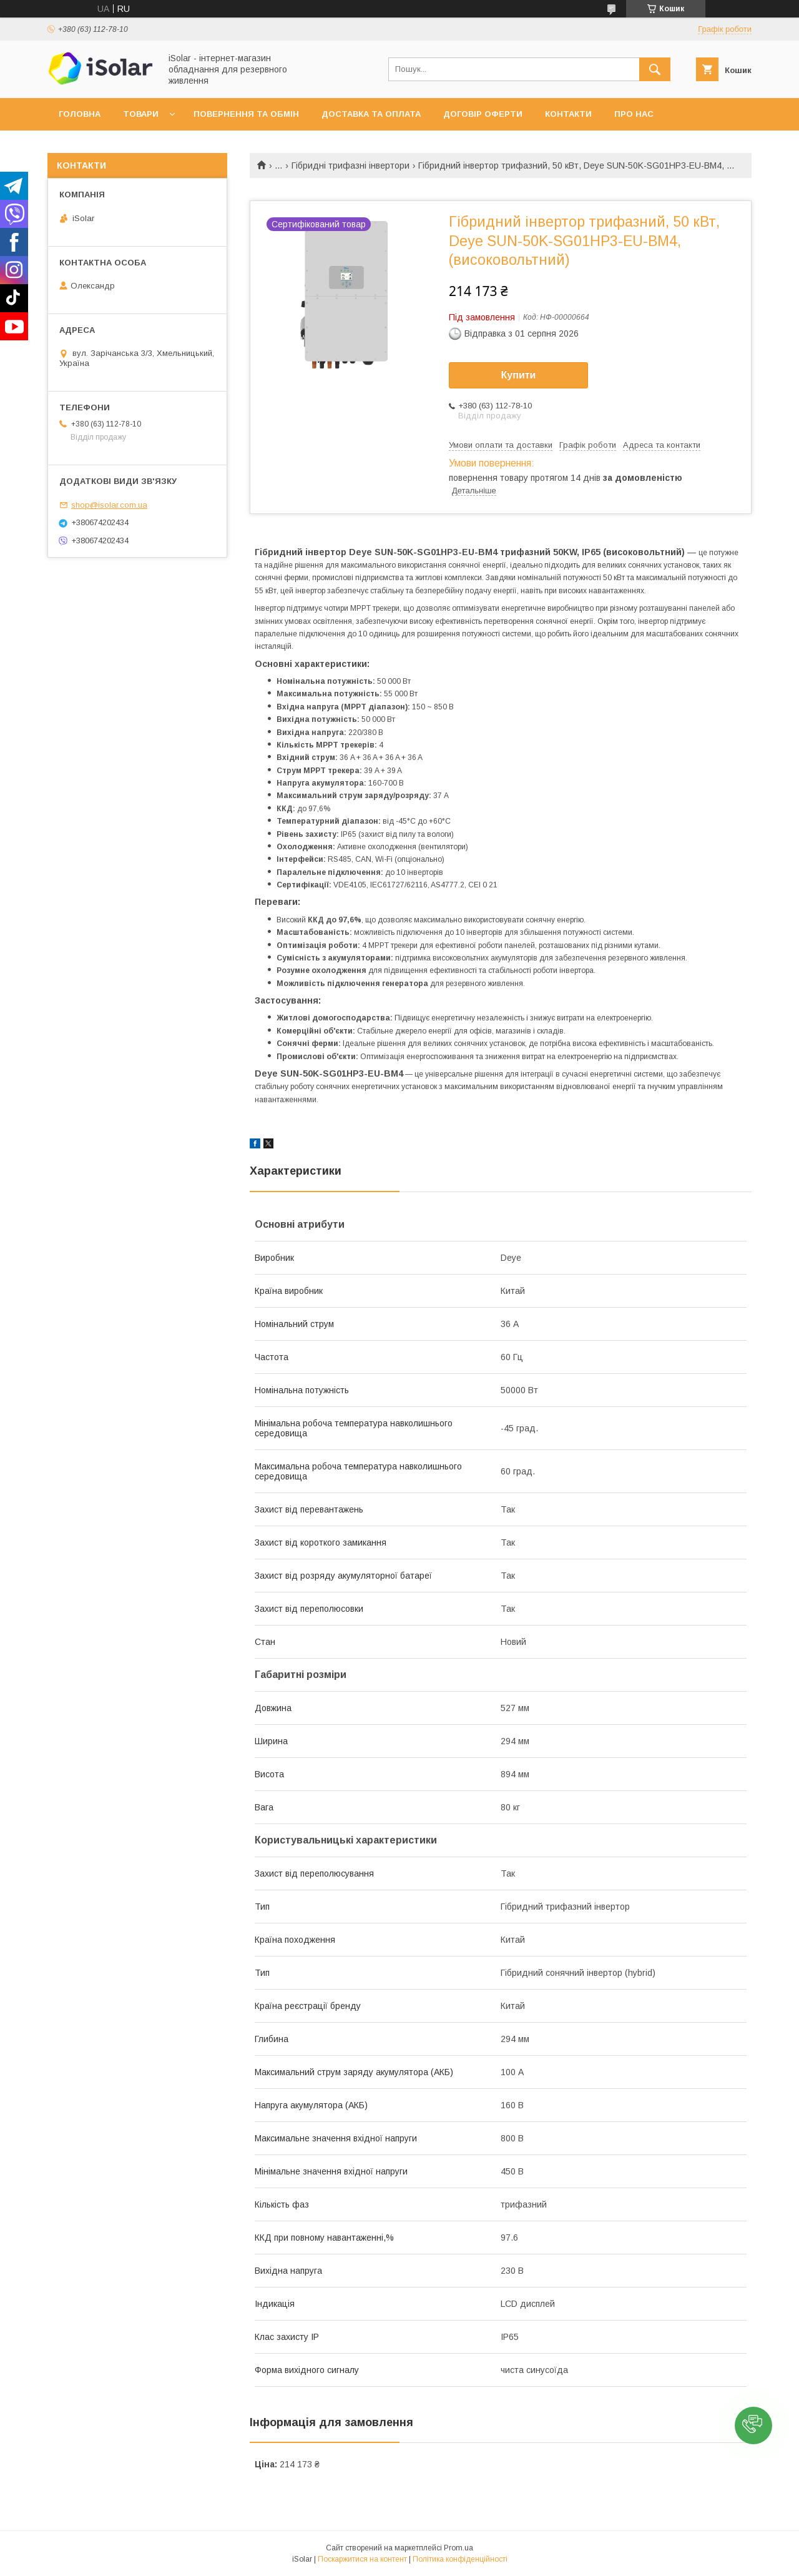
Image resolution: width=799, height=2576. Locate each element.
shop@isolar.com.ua (109, 505)
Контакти (568, 114)
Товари (141, 114)
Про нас (634, 114)
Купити (518, 375)
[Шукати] (654, 69)
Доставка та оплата (371, 114)
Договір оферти (482, 114)
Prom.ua (458, 2548)
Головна (79, 114)
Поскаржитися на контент (362, 2559)
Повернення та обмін (246, 114)
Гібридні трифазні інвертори (350, 165)
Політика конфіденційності (460, 2559)
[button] (753, 2425)
